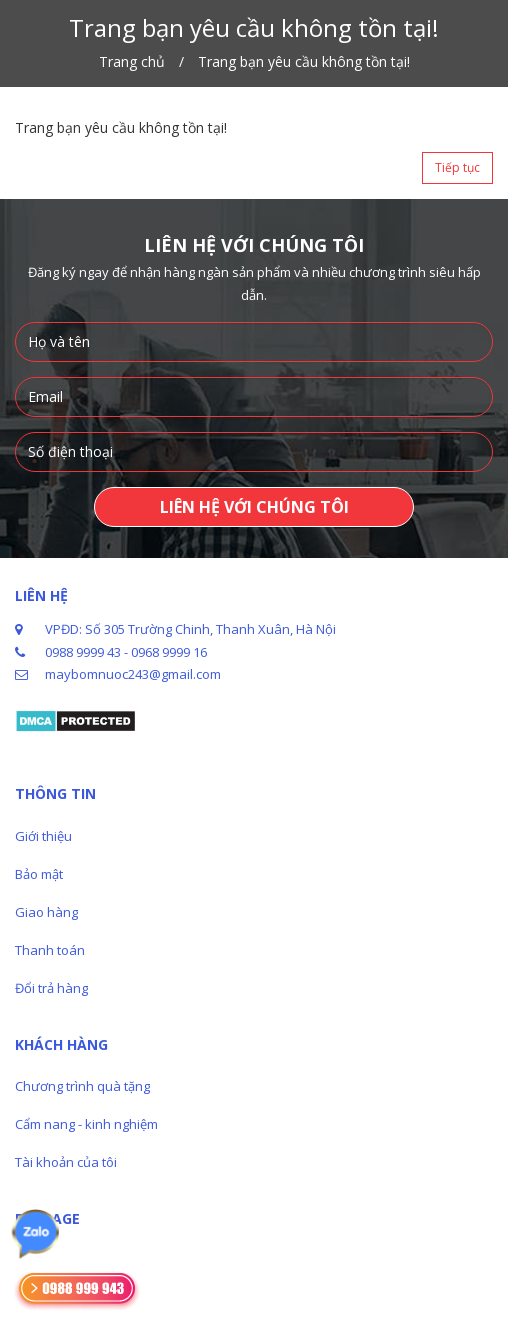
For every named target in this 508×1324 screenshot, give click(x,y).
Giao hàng (46, 912)
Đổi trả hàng (51, 988)
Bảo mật (39, 874)
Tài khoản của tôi (66, 1162)
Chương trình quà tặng (82, 1086)
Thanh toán (50, 950)
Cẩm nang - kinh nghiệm (86, 1124)
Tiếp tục (457, 167)
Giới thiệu (43, 836)
